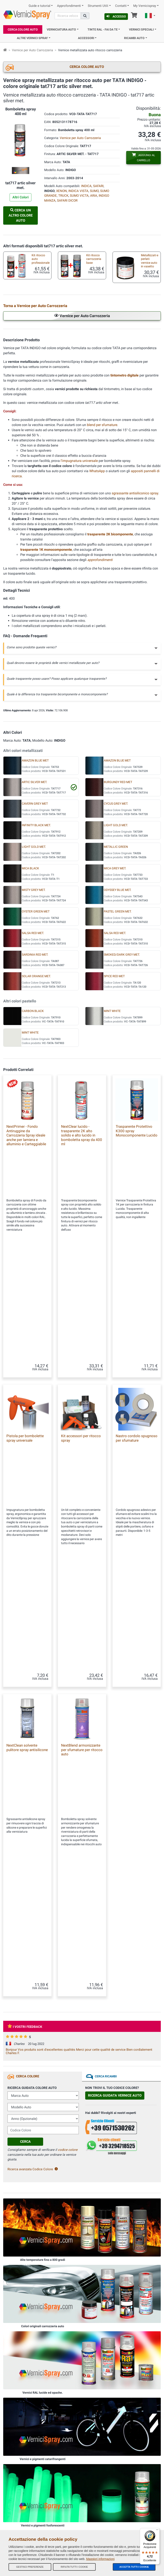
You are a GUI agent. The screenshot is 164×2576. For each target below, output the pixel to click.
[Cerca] (68, 15)
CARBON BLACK (33, 1116)
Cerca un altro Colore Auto (21, 215)
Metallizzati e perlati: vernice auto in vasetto (149, 260)
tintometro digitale (124, 481)
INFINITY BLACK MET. (36, 930)
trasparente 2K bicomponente (110, 639)
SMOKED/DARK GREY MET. (122, 1060)
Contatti (121, 6)
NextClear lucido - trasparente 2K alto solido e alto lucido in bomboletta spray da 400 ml (81, 1241)
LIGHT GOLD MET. (116, 930)
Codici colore (93, 2346)
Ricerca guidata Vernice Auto (115, 1680)
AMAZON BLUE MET (35, 866)
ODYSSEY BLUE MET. (117, 995)
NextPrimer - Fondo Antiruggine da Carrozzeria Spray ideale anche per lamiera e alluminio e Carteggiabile (26, 1241)
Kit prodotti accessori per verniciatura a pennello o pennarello (91, 359)
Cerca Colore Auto (23, 29)
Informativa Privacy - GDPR (101, 2354)
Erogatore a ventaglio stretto (93, 409)
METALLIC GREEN (116, 952)
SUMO (94, 191)
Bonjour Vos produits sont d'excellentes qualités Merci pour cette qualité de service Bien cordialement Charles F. (79, 1636)
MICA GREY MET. (115, 973)
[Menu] (157, 2530)
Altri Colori (20, 197)
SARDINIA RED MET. (35, 1060)
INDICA (86, 186)
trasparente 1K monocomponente (46, 655)
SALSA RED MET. (33, 1038)
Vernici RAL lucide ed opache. (42, 1977)
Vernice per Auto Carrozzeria (32, 50)
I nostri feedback (95, 2320)
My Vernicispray (144, 6)
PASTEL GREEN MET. (118, 1017)
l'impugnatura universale (79, 566)
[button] (150, 16)
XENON (61, 191)
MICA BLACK (30, 973)
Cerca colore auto (87, 67)
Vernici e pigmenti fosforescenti (42, 2110)
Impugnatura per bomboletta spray (147, 410)
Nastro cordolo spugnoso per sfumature (136, 1370)
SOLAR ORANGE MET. (36, 1081)
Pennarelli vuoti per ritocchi (147, 384)
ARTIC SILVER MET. (34, 887)
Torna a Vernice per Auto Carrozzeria (35, 305)
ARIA (93, 196)
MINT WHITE (112, 1116)
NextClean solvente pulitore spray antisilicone (27, 1506)
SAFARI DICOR (67, 200)
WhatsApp (97, 576)
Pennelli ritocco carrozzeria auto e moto (38, 385)
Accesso (116, 16)
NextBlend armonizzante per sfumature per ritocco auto (81, 1508)
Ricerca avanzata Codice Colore (32, 1754)
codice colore (68, 1735)
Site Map (91, 2328)
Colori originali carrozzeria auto (42, 1911)
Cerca (25, 1727)
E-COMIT (87, 2383)
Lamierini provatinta (144, 332)
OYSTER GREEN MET (36, 1017)
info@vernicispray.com (29, 2330)
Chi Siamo (92, 2303)
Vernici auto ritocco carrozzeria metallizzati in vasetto (36, 359)
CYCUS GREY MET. (116, 909)
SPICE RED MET (114, 1081)
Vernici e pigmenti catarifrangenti (43, 2044)
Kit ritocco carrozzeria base (93, 259)
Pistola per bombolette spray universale (25, 1370)
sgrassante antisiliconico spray (135, 598)
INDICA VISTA (78, 191)
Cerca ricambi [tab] (106, 1661)
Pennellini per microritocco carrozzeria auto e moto (93, 385)
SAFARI (98, 186)
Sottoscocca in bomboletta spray (37, 410)
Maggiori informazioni (100, 2559)
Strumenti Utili (98, 6)
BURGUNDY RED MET (118, 887)
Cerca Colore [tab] (27, 1661)
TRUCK (63, 196)
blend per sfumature (102, 530)
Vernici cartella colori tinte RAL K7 (42, 2243)
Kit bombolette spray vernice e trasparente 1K (92, 333)
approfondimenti (100, 665)
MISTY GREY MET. (33, 995)
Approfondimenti (69, 6)
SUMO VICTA (79, 196)
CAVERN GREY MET (35, 909)
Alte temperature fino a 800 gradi (42, 1845)
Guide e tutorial (39, 6)
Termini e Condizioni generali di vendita (108, 2311)
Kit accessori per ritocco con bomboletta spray (147, 358)
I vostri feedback (24, 1612)
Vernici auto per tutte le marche (42, 2177)
